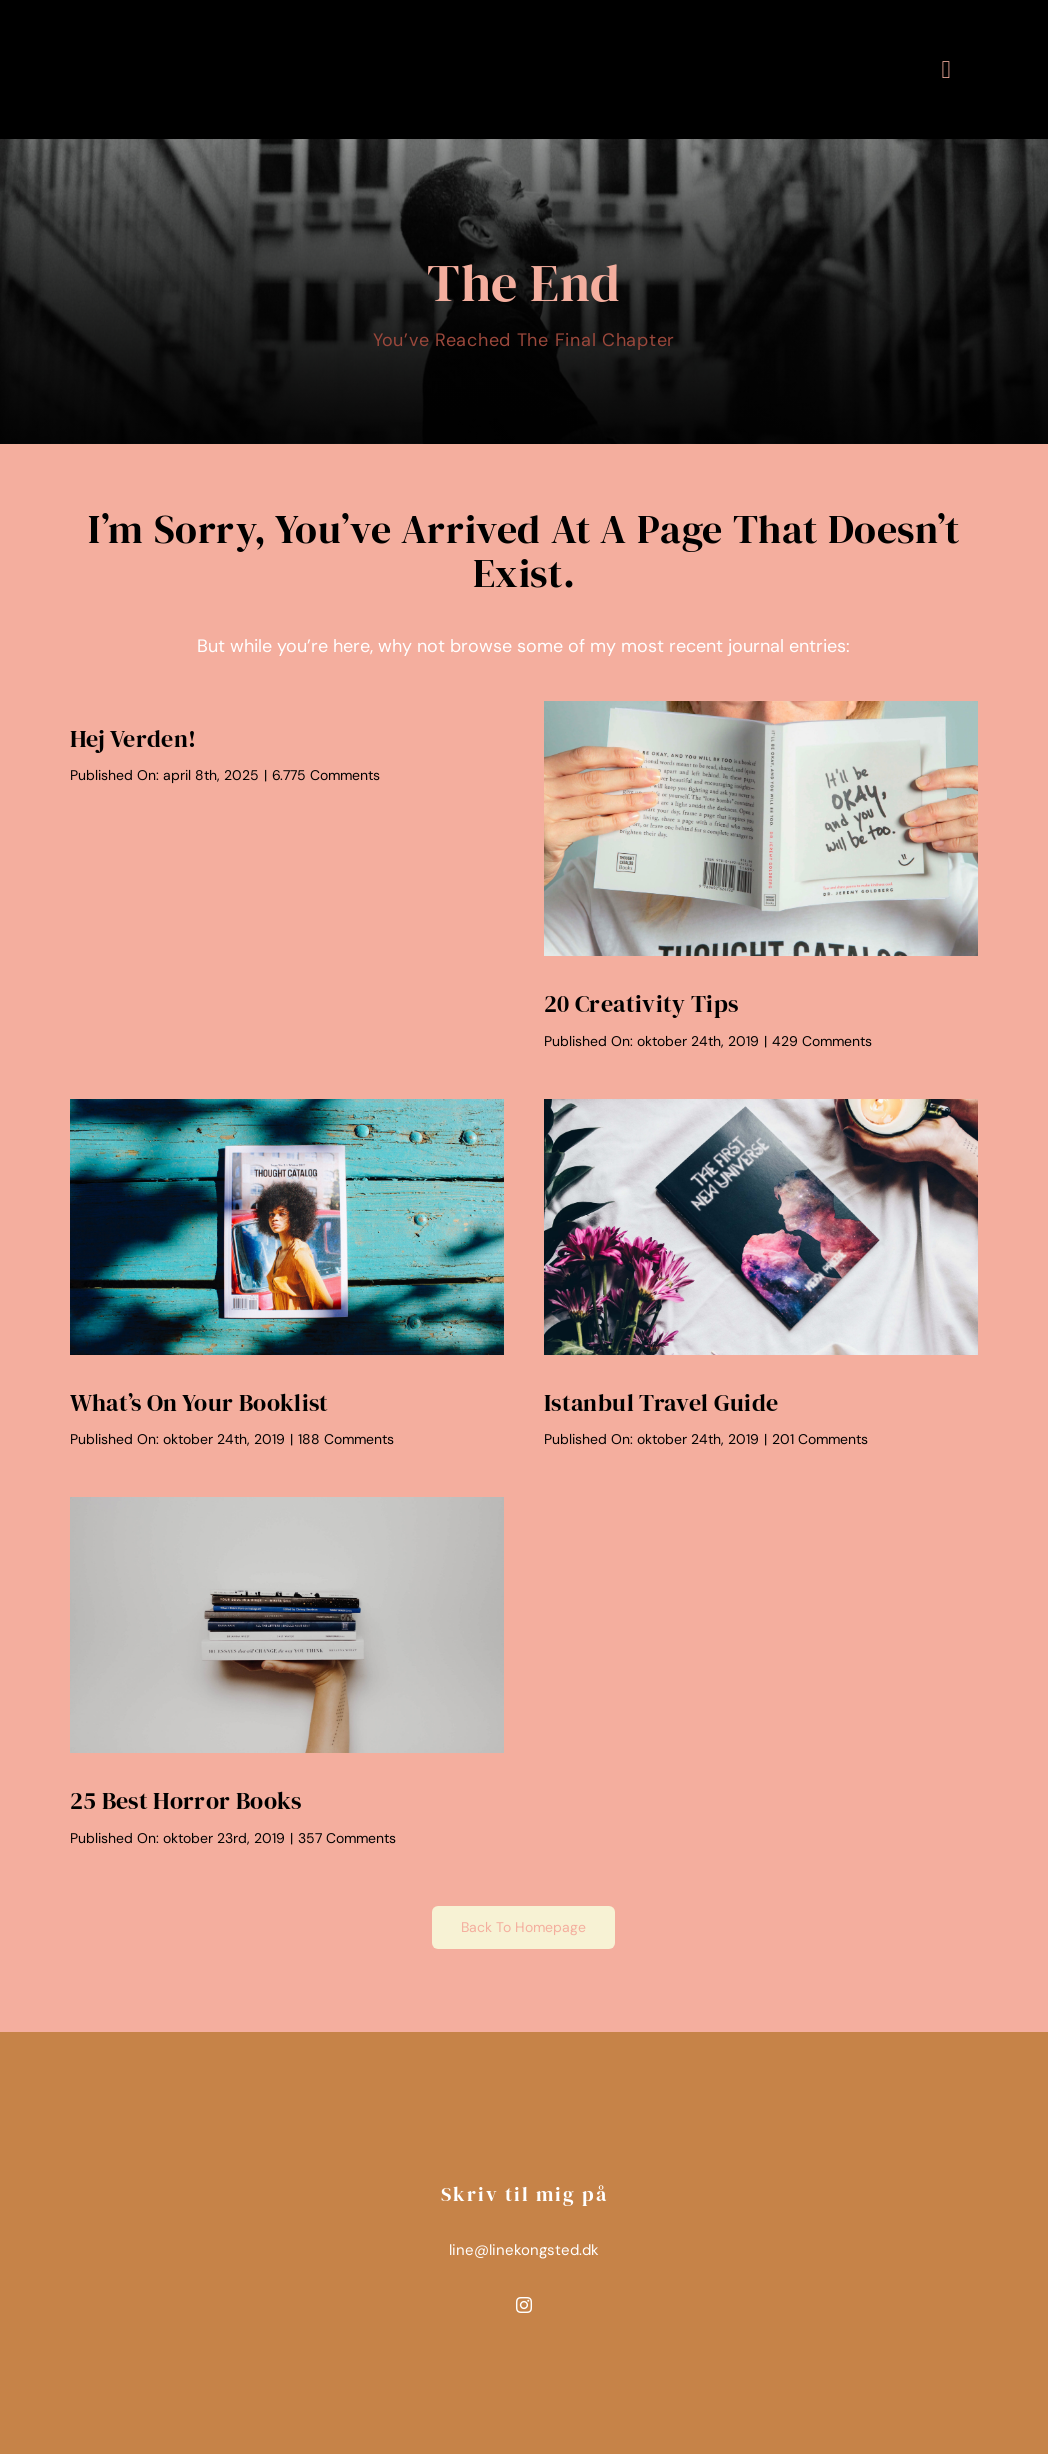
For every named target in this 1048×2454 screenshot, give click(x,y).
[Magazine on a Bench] (287, 1108)
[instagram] (524, 2305)
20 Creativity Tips (641, 1003)
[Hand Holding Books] (287, 1506)
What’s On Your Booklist (199, 1402)
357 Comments (347, 1838)
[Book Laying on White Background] (761, 1108)
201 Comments (820, 1439)
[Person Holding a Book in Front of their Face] (761, 710)
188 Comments (346, 1439)
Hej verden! (133, 738)
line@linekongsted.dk (524, 2250)
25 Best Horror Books (186, 1800)
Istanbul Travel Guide (661, 1402)
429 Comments (822, 1041)
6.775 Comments (326, 775)
